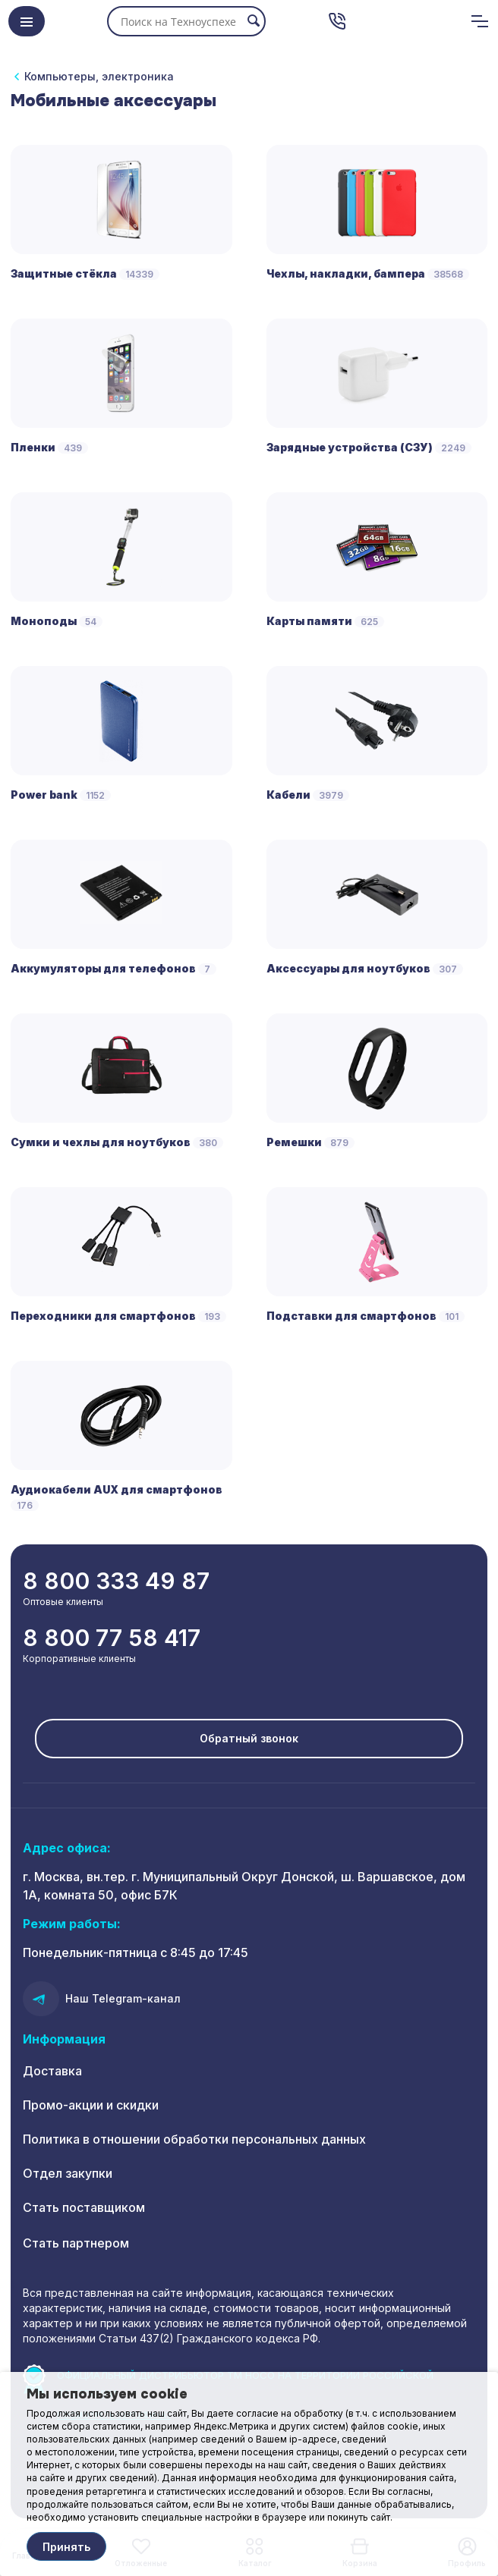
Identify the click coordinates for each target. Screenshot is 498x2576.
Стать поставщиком (84, 2207)
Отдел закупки (67, 2173)
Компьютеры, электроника (99, 76)
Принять (66, 2546)
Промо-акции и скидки (91, 2105)
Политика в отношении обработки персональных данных (194, 2139)
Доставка (52, 2070)
